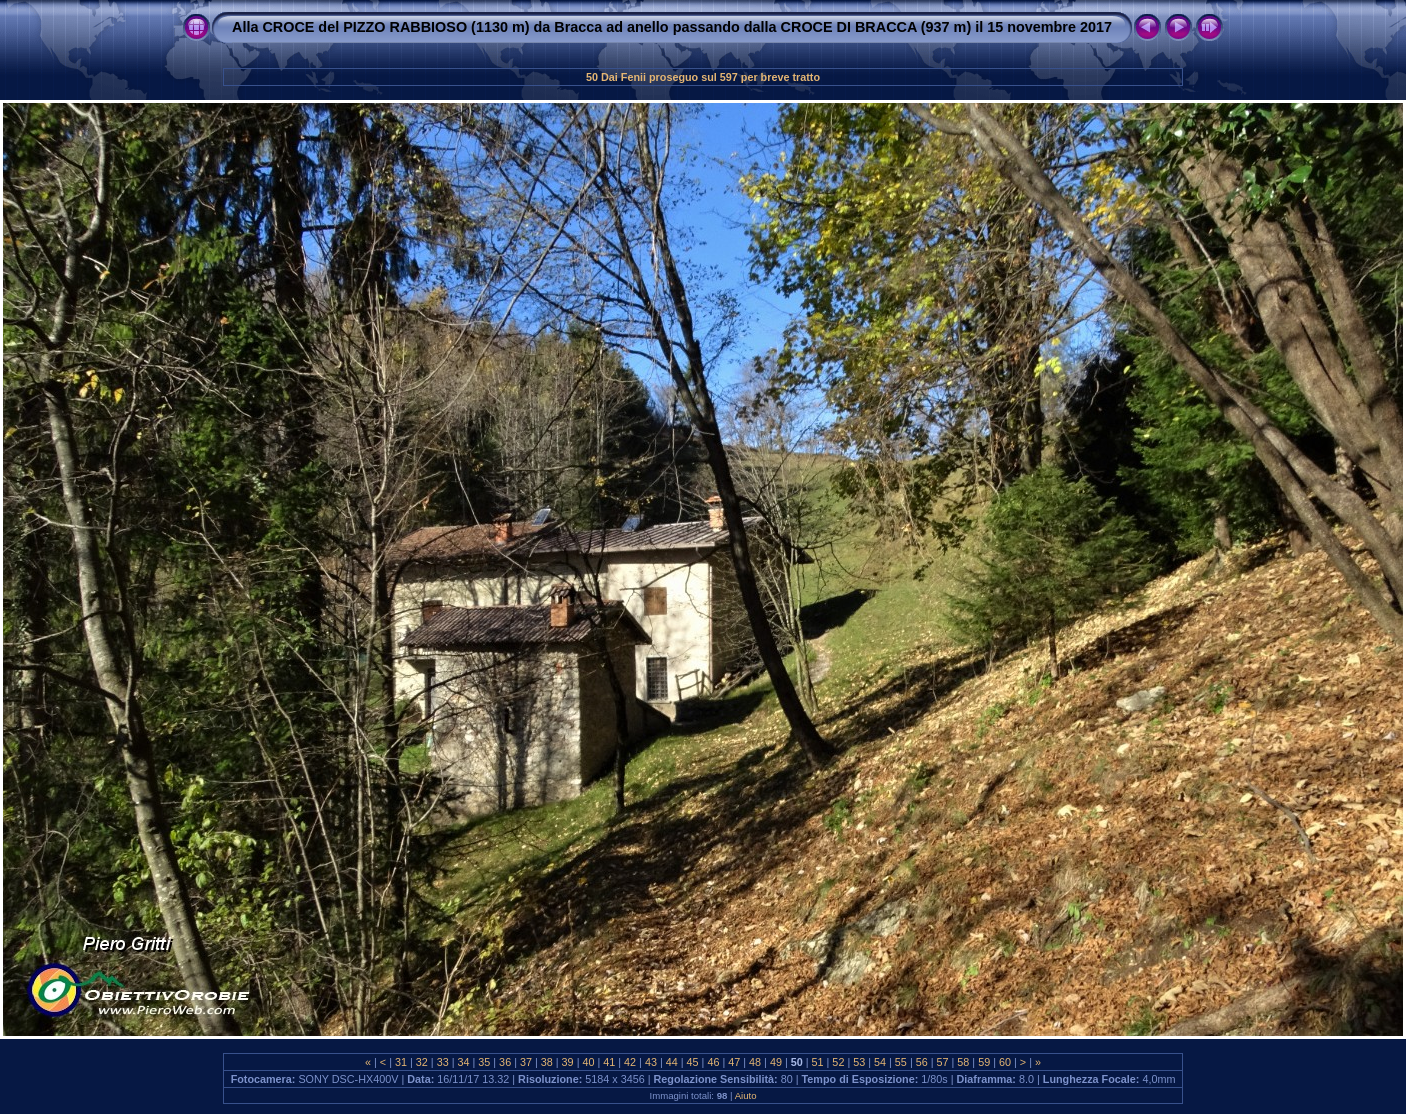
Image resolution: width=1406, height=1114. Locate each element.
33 (443, 1062)
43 (651, 1062)
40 (588, 1062)
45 (693, 1062)
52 (838, 1062)
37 (526, 1062)
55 (901, 1062)
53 (859, 1062)
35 (484, 1062)
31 (401, 1062)
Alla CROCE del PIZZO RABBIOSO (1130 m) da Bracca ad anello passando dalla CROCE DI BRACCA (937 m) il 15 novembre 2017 (672, 27)
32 (422, 1062)
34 (463, 1062)
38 (547, 1062)
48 (755, 1062)
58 (963, 1062)
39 (568, 1062)
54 (880, 1062)
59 (984, 1062)
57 (943, 1062)
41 (609, 1062)
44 (672, 1062)
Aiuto (746, 1095)
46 (713, 1062)
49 (776, 1062)
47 (734, 1062)
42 (630, 1062)
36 (505, 1062)
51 (818, 1062)
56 (922, 1062)
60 (1005, 1062)
